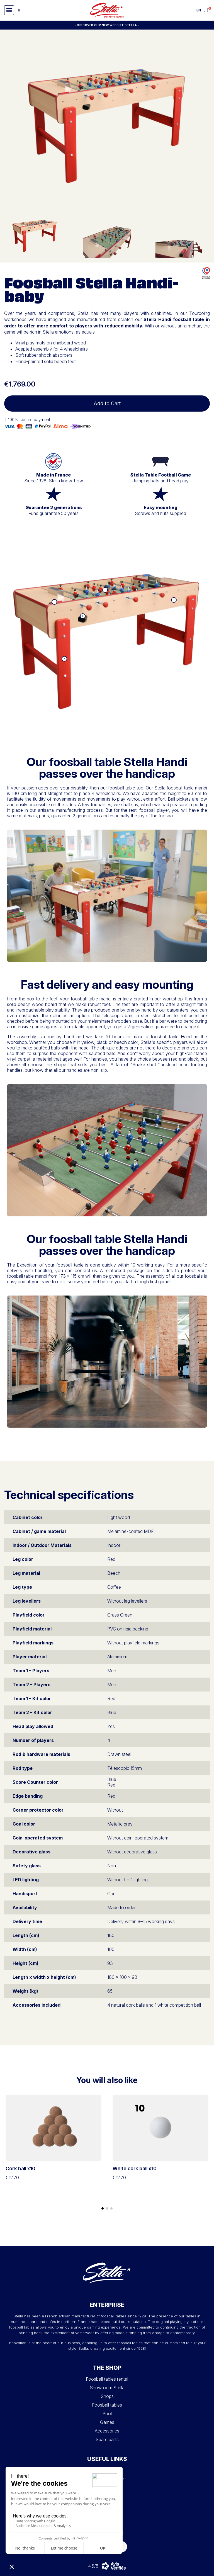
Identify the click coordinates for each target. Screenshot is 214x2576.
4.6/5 (93, 2566)
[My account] (205, 10)
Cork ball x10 (20, 2168)
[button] (9, 10)
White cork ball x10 (135, 2168)
